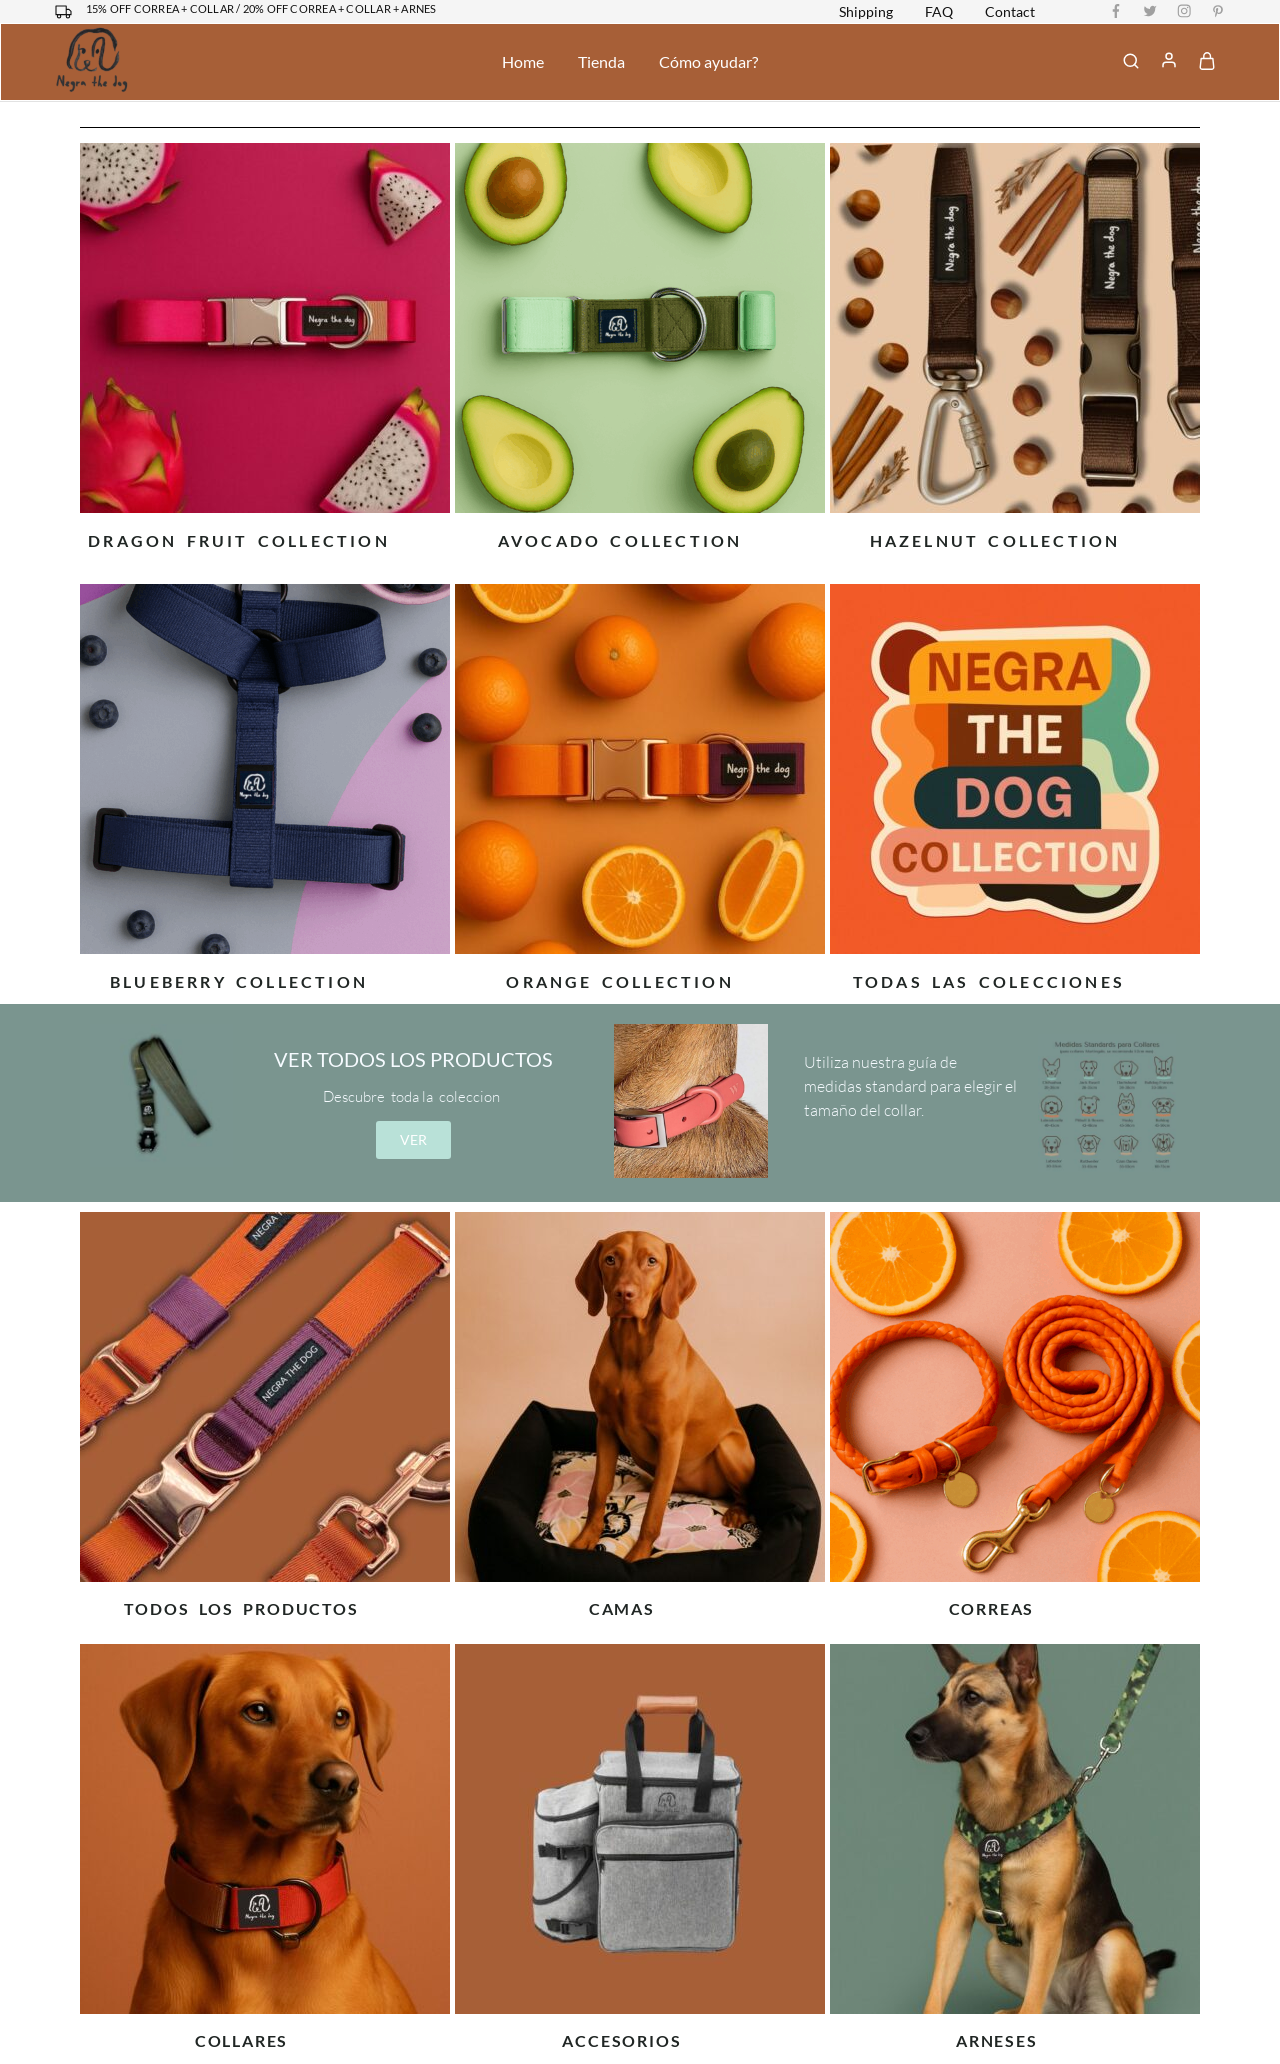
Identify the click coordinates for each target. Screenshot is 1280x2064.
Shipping (866, 12)
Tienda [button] (601, 61)
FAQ (939, 12)
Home (523, 61)
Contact (1010, 12)
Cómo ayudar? (708, 61)
